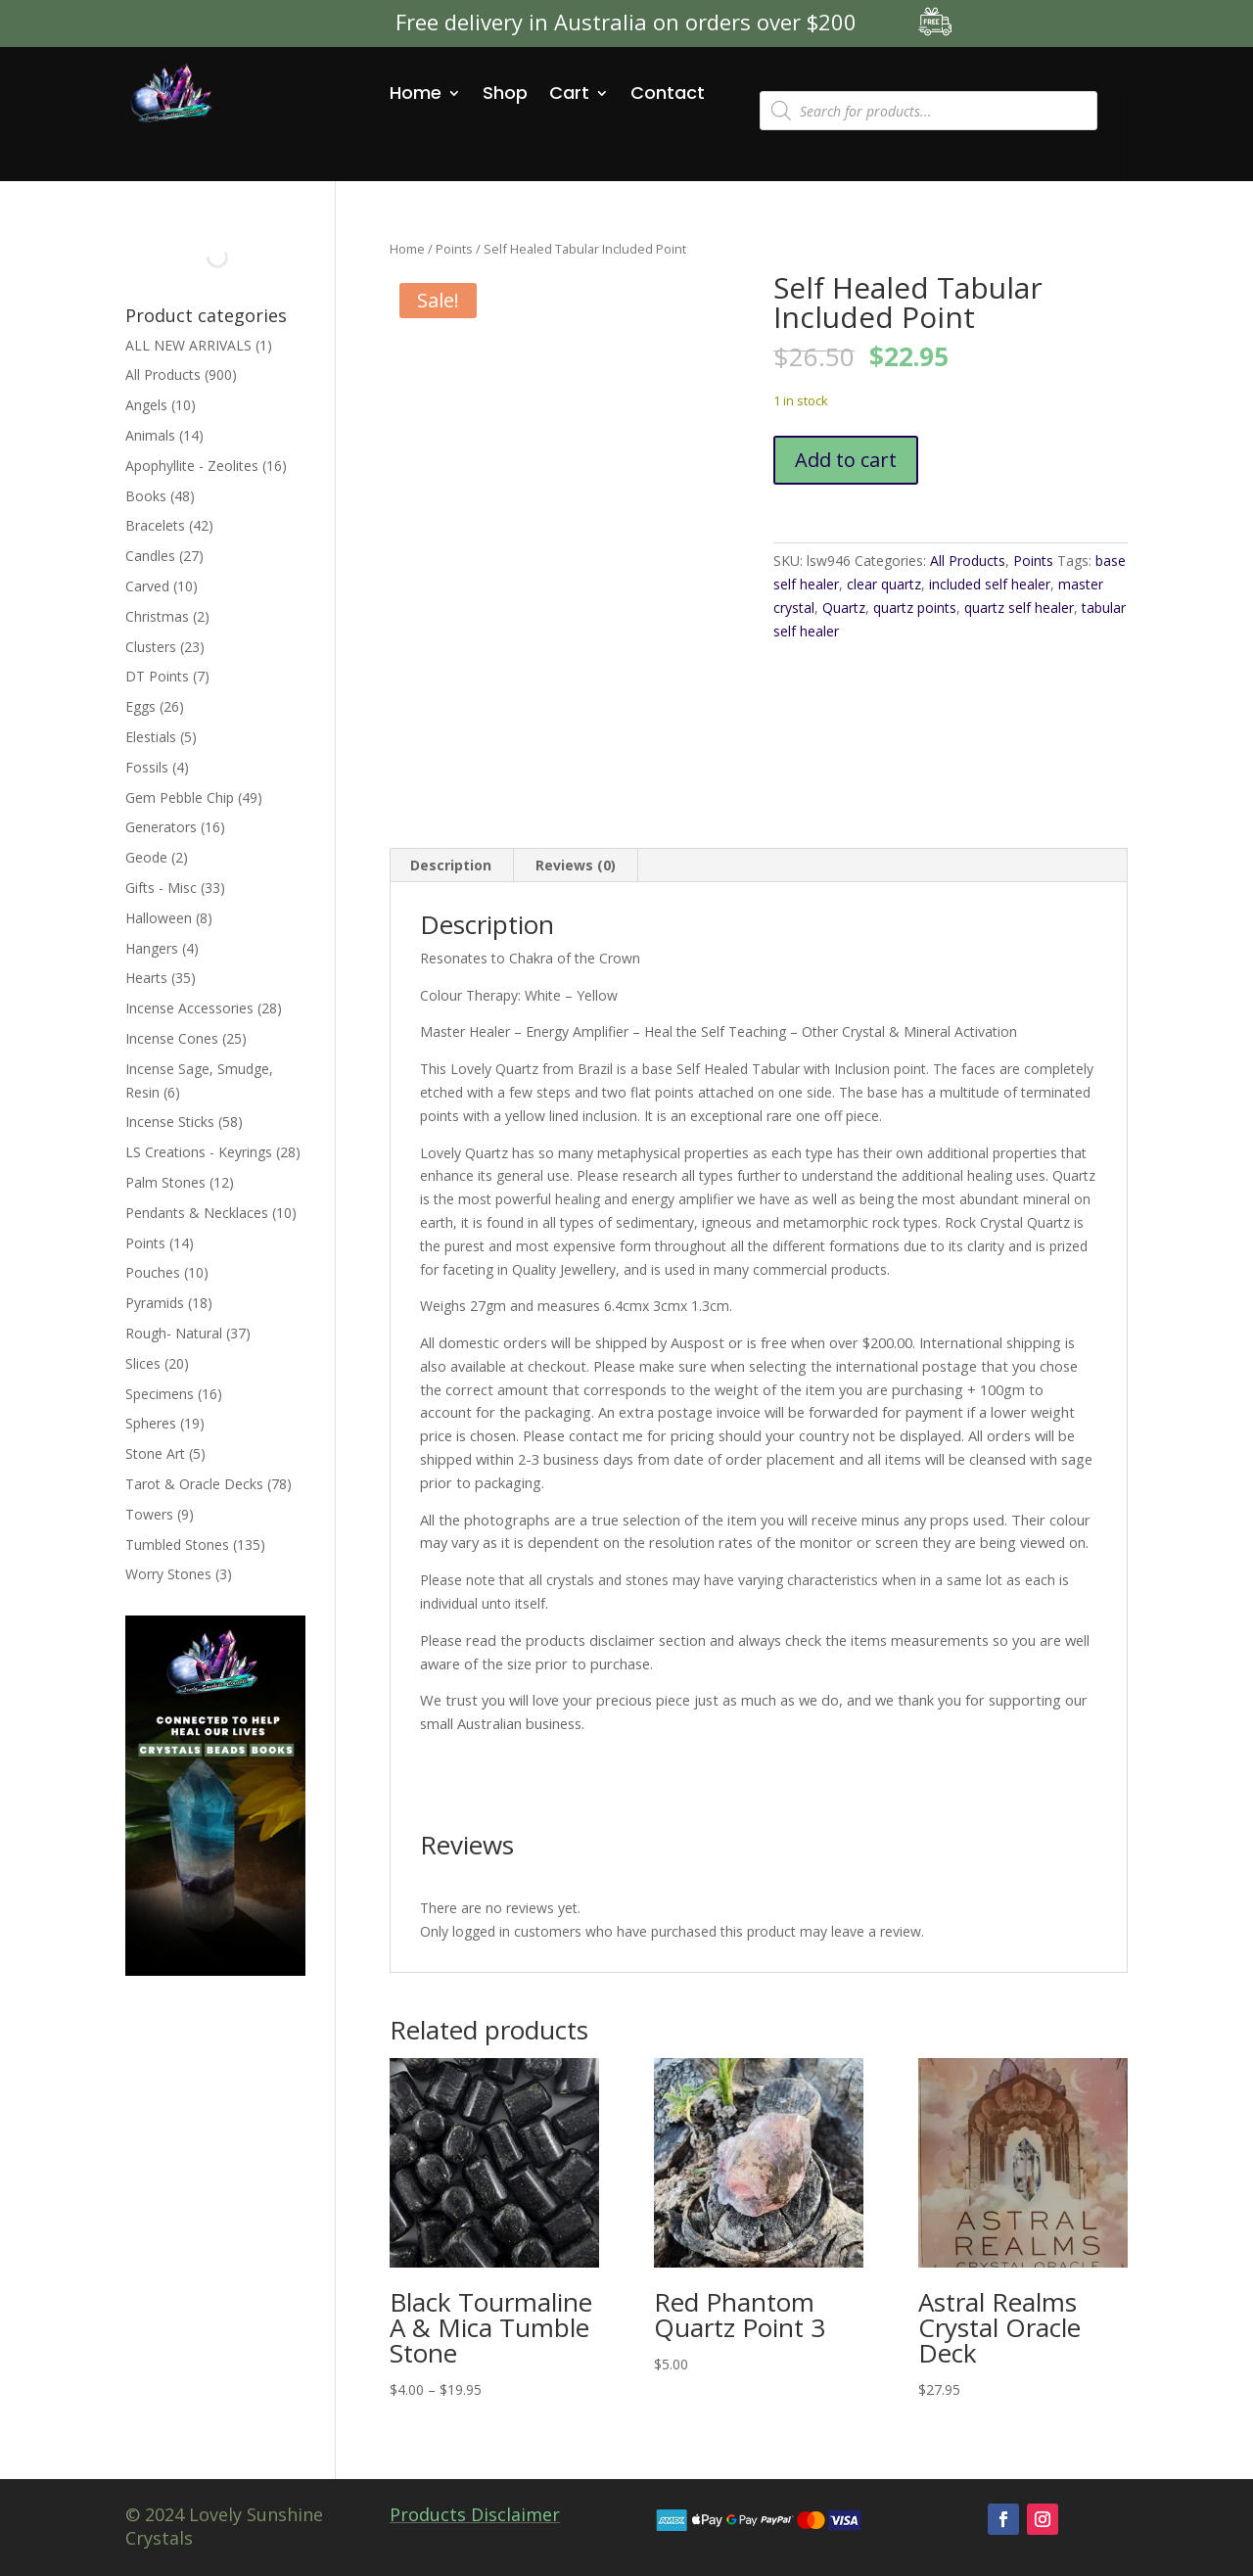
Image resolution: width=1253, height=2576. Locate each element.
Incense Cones (171, 1038)
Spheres (150, 1423)
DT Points (157, 676)
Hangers (151, 948)
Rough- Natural (173, 1333)
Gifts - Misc (161, 887)
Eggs (140, 706)
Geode (146, 857)
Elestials (150, 736)
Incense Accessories (189, 1008)
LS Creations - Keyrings (198, 1152)
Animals (150, 435)
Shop (505, 92)
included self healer (989, 584)
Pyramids (154, 1302)
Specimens (159, 1393)
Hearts (146, 977)
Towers (149, 1514)
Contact (667, 92)
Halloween (158, 918)
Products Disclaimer (475, 2514)
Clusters (150, 646)
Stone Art (155, 1453)
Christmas (157, 616)
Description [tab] (450, 865)
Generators (161, 827)
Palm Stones (165, 1182)
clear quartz (884, 584)
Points (454, 249)
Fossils (146, 767)
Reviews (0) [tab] (575, 865)
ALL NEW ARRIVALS (188, 345)
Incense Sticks (169, 1121)
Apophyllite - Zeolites (191, 465)
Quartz (843, 607)
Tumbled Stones (177, 1544)
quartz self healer (1019, 607)
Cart (569, 92)
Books (145, 496)
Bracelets (155, 525)
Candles (150, 555)
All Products (967, 560)
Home (415, 92)
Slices (143, 1363)
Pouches (152, 1272)
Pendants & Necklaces (196, 1212)
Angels (146, 405)
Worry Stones (168, 1574)
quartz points (914, 607)
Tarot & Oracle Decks (194, 1484)
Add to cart (846, 459)
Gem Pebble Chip (179, 797)
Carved (147, 586)
